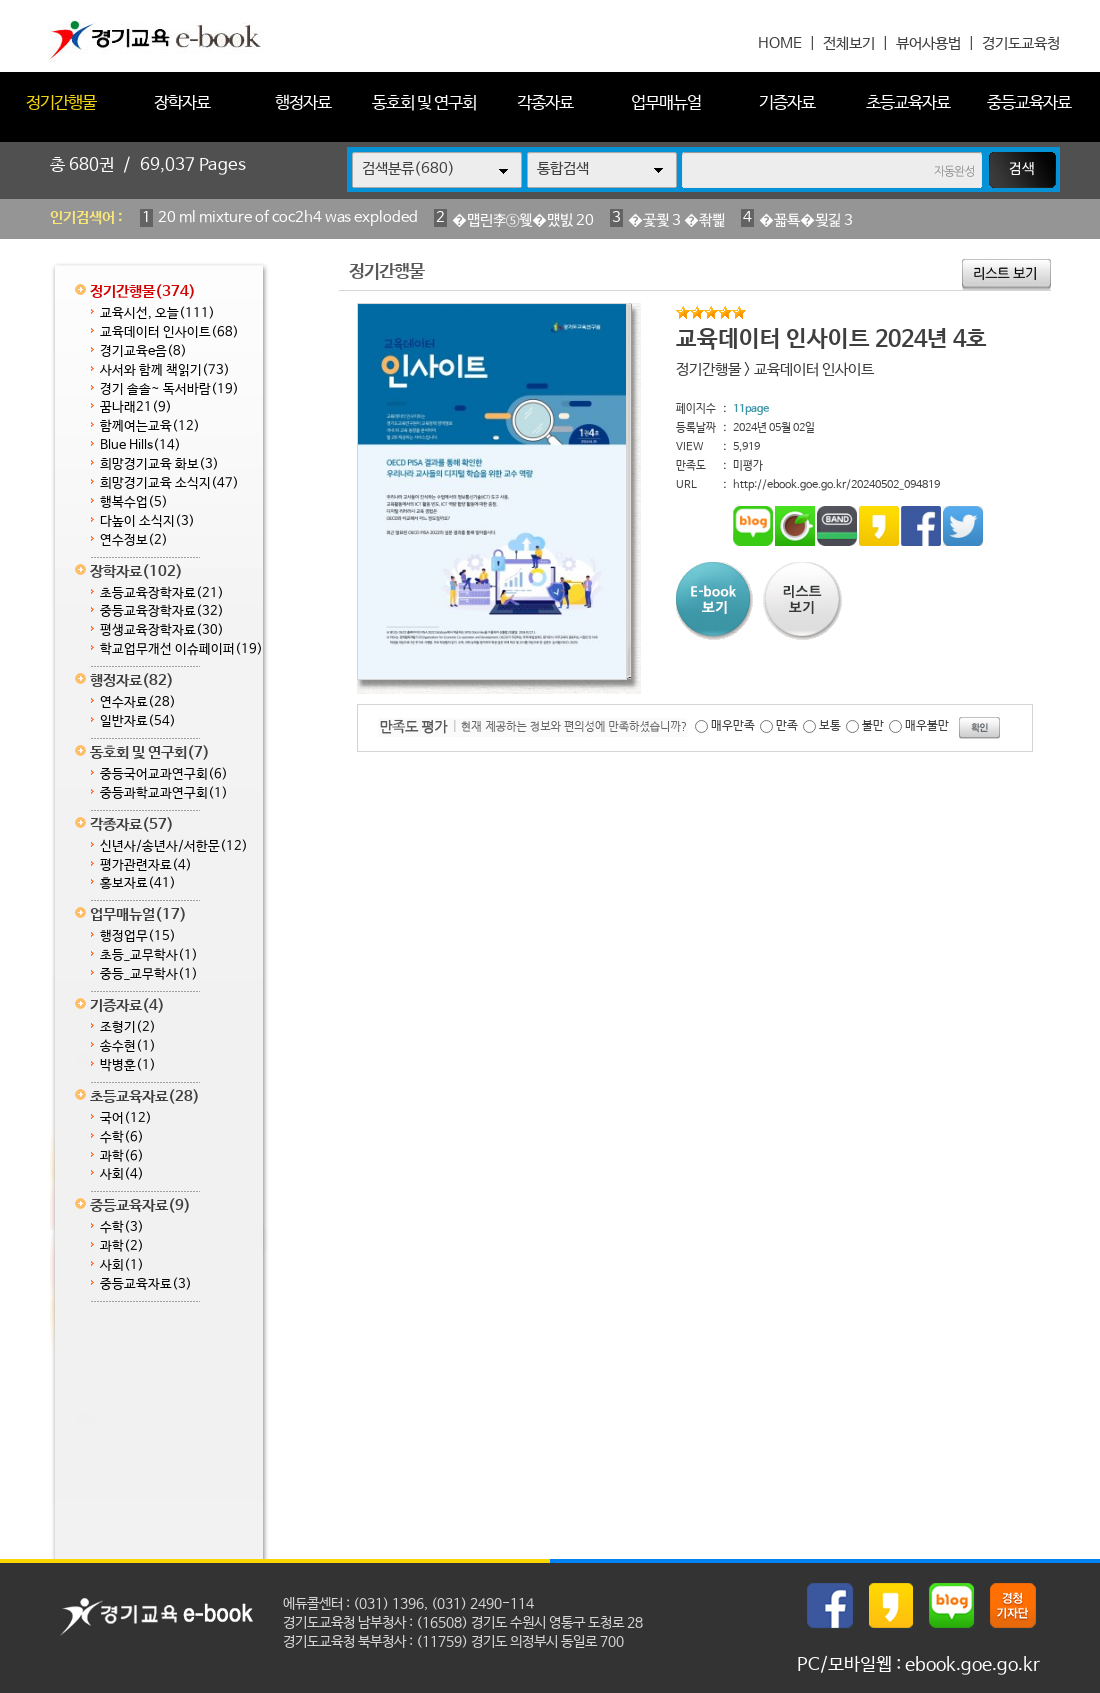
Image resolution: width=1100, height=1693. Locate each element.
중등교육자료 (1029, 103)
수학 (122, 1137)
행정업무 (138, 936)
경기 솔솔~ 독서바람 (169, 389)
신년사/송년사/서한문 (174, 846)
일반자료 (138, 721)
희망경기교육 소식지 (169, 483)
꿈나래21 (136, 407)
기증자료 (787, 103)
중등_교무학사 (149, 974)
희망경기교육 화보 (159, 464)
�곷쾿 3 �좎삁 (676, 220)
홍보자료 (138, 883)
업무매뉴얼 (666, 103)
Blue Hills (140, 445)
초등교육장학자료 (162, 593)
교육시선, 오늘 (157, 313)
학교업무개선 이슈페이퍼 (181, 649)
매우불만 (927, 726)
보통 (830, 726)
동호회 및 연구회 (424, 103)
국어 (126, 1118)
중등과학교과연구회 (164, 793)
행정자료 (303, 103)
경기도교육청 (1021, 43)
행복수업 (134, 502)
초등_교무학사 (149, 955)
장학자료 (182, 103)
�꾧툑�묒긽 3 (806, 220)
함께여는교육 (150, 426)
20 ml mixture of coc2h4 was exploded (288, 217)
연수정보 (134, 540)
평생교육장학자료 (162, 630)
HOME (780, 43)
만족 (787, 726)
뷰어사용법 (928, 43)
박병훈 (128, 1065)
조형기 (128, 1027)
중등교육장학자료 (162, 611)
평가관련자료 (146, 865)
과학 (122, 1156)
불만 (873, 726)
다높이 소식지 (147, 521)
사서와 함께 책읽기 (165, 370)
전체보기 (849, 43)
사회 (122, 1174)
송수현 (128, 1046)
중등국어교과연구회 (164, 774)
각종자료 (545, 103)
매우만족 (733, 726)
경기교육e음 (143, 351)
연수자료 (138, 702)
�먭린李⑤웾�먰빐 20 (523, 220)
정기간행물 (61, 103)
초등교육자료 (908, 103)
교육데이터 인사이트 (169, 332)
